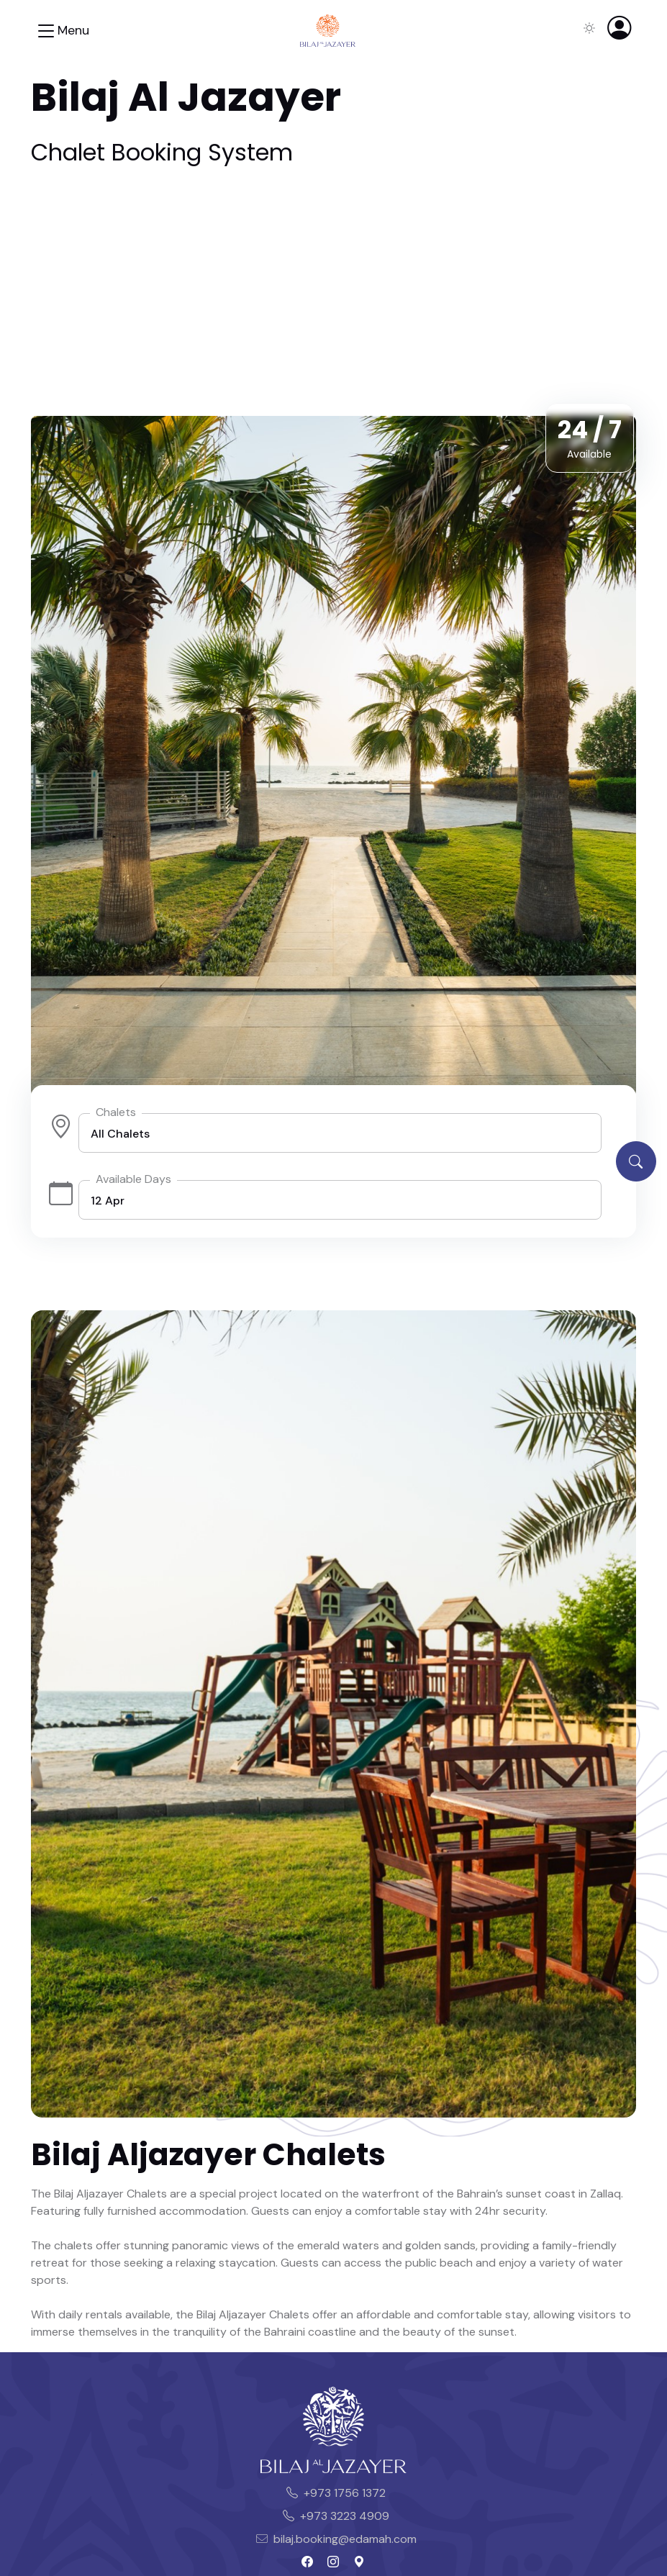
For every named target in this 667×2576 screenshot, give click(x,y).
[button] (621, 28)
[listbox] (340, 1133)
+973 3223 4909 (336, 2515)
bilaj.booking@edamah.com (336, 2538)
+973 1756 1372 (336, 2492)
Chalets (116, 1112)
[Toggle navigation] (63, 30)
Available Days (133, 1179)
